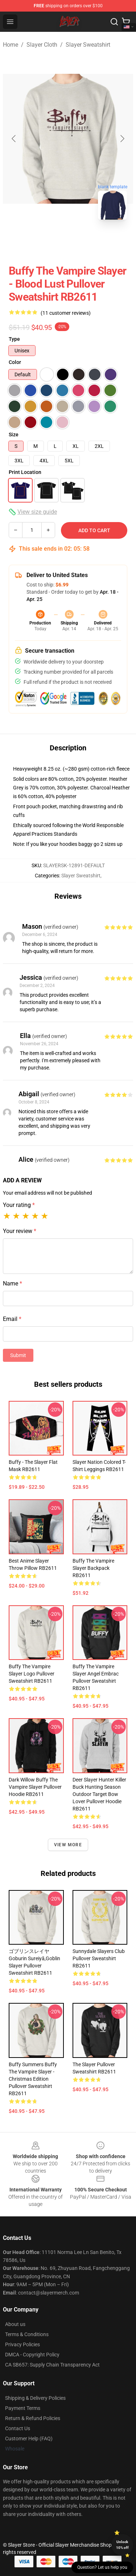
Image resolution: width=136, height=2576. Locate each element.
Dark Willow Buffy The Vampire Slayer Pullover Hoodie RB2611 (35, 1787)
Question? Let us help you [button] (102, 2567)
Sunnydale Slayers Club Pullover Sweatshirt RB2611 (99, 1958)
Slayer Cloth (41, 44)
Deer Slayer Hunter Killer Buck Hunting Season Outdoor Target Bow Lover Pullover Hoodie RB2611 (99, 1794)
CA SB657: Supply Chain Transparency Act (52, 2365)
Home (10, 44)
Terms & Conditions (27, 2334)
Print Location (25, 472)
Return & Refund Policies (32, 2418)
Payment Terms (22, 2408)
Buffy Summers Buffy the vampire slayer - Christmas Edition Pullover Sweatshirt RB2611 (33, 2079)
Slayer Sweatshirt (88, 44)
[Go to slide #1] (49, 241)
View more (68, 1844)
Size (13, 434)
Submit (18, 1355)
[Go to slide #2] (87, 241)
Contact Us (17, 2428)
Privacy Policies (22, 2344)
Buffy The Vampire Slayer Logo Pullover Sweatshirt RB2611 (31, 1674)
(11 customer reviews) (66, 313)
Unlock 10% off (122, 2545)
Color (15, 362)
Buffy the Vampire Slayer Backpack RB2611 (93, 1568)
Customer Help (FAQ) (29, 2438)
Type (14, 339)
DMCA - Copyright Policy (32, 2354)
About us (15, 2324)
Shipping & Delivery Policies (35, 2398)
